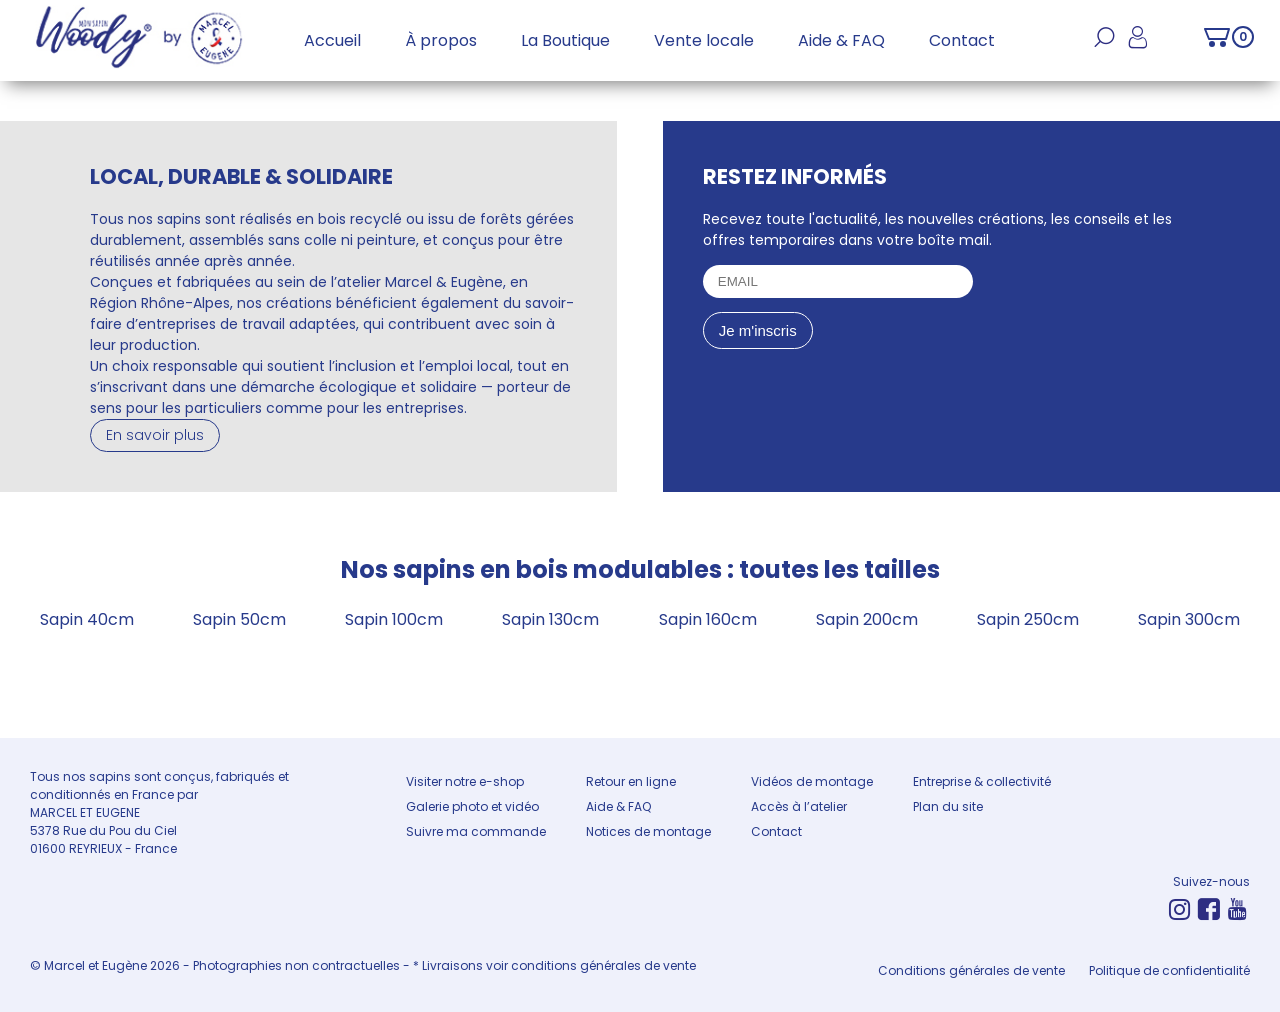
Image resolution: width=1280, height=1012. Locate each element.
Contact (962, 40)
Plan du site (948, 806)
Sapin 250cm (1028, 619)
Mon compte (1137, 48)
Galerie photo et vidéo (472, 806)
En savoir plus (155, 435)
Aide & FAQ (841, 40)
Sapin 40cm (87, 619)
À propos (441, 40)
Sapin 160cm (708, 619)
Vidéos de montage (812, 781)
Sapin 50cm (239, 619)
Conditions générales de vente (971, 970)
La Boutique (565, 40)
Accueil (332, 40)
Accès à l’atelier (799, 806)
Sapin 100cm (394, 619)
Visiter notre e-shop (465, 781)
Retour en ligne (631, 781)
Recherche (1104, 48)
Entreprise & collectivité (982, 781)
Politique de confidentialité (1169, 970)
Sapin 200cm (867, 619)
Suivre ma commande (476, 831)
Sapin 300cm (1189, 619)
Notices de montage (648, 831)
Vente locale (704, 40)
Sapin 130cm (550, 619)
